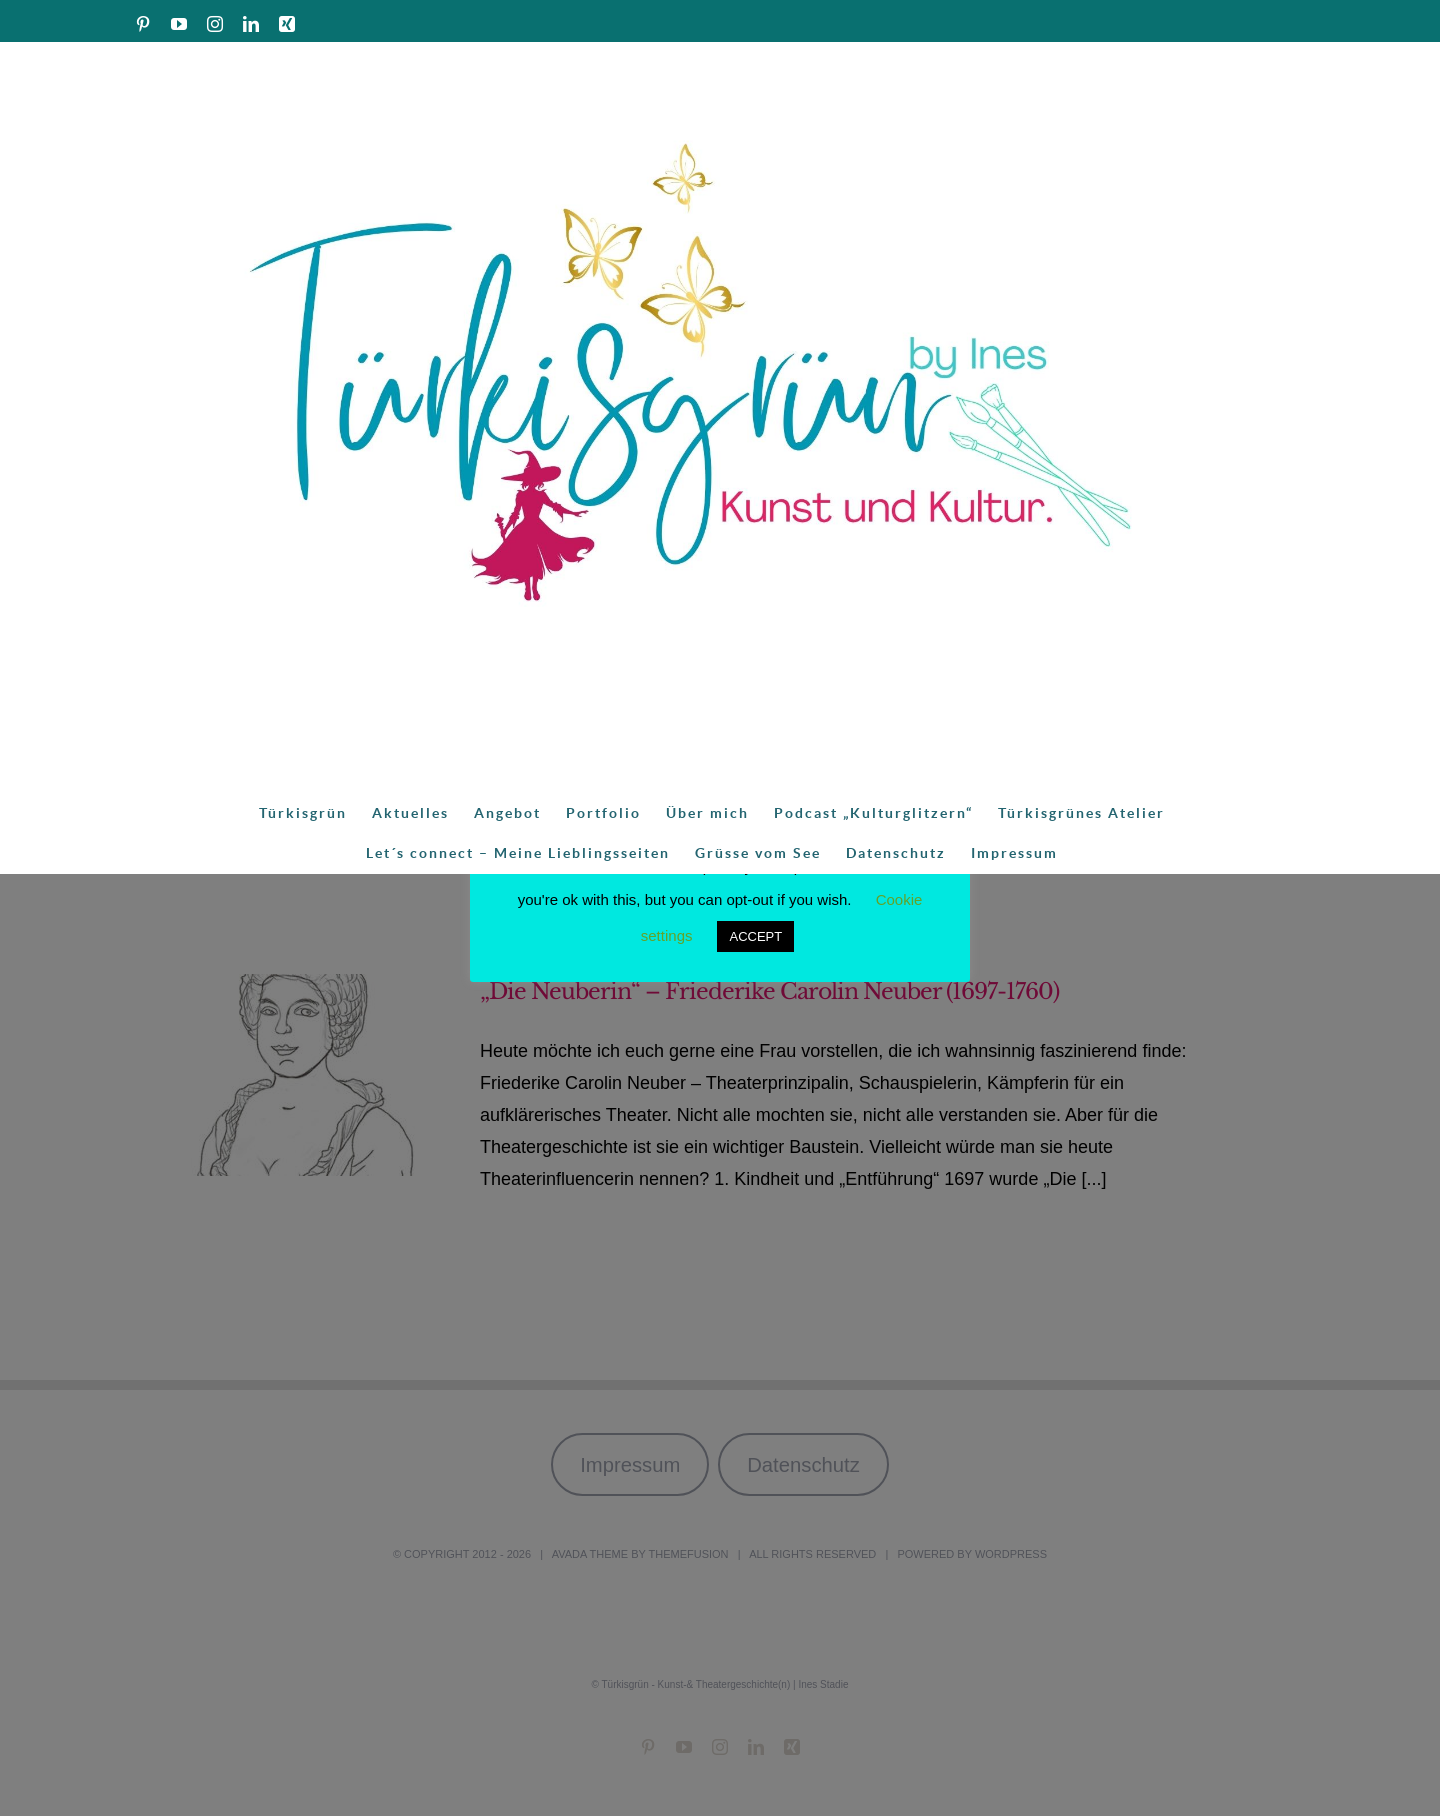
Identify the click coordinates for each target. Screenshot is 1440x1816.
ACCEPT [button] (755, 936)
